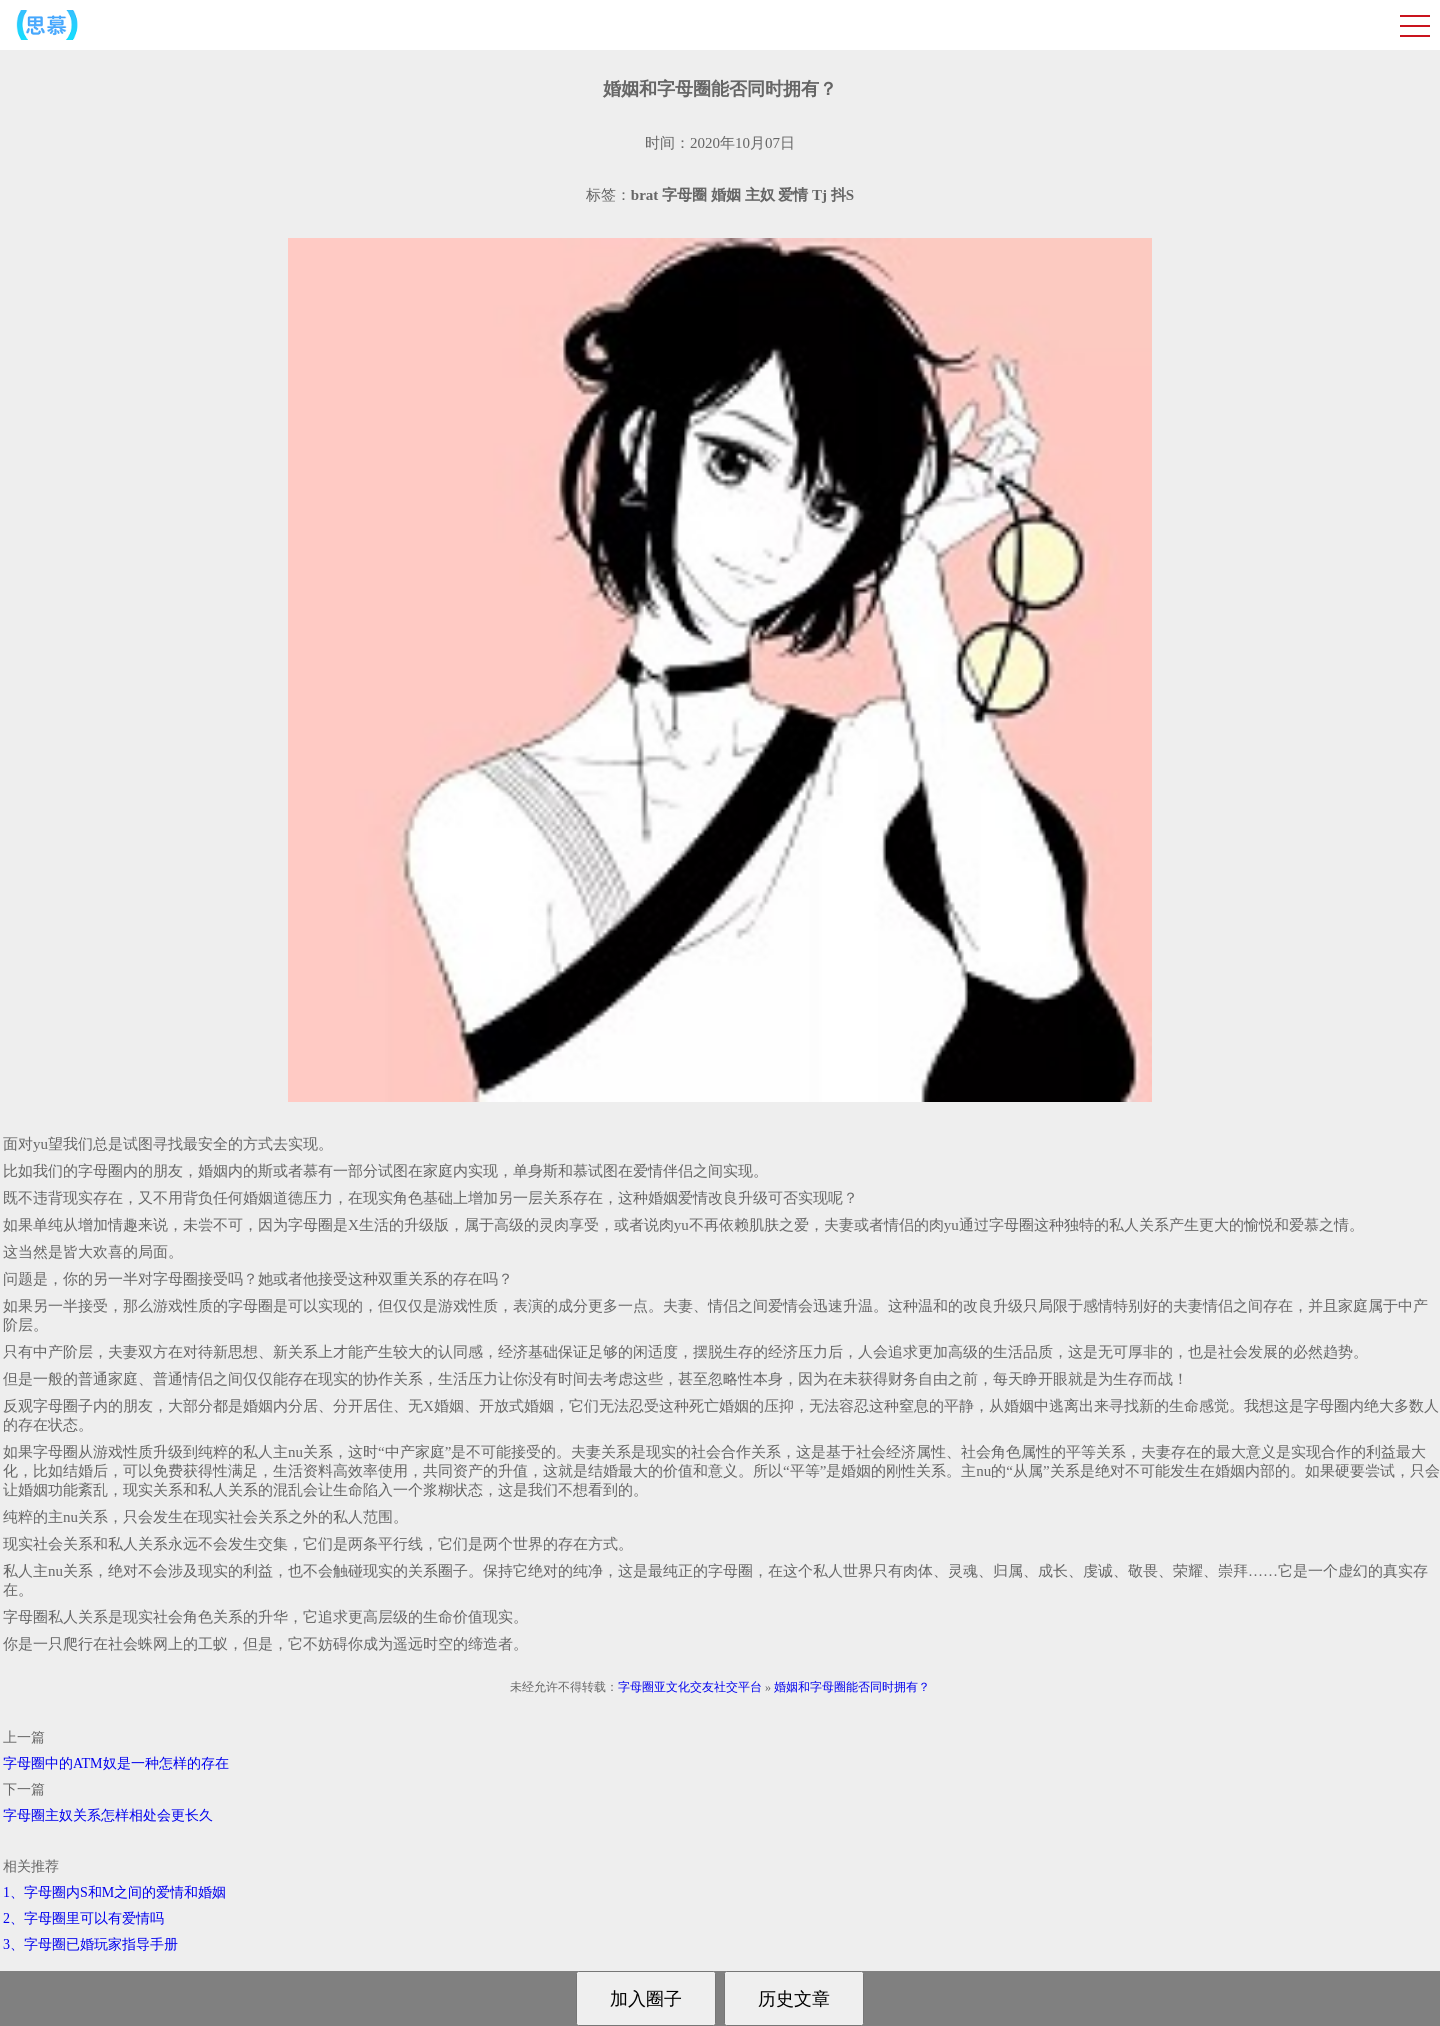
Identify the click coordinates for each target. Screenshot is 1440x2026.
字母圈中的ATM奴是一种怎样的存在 (116, 1763)
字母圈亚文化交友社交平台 (690, 1687)
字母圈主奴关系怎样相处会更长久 (108, 1815)
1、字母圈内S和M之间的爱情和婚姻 (114, 1892)
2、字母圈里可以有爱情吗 (83, 1918)
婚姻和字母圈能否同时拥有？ (852, 1687)
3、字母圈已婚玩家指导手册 (90, 1944)
